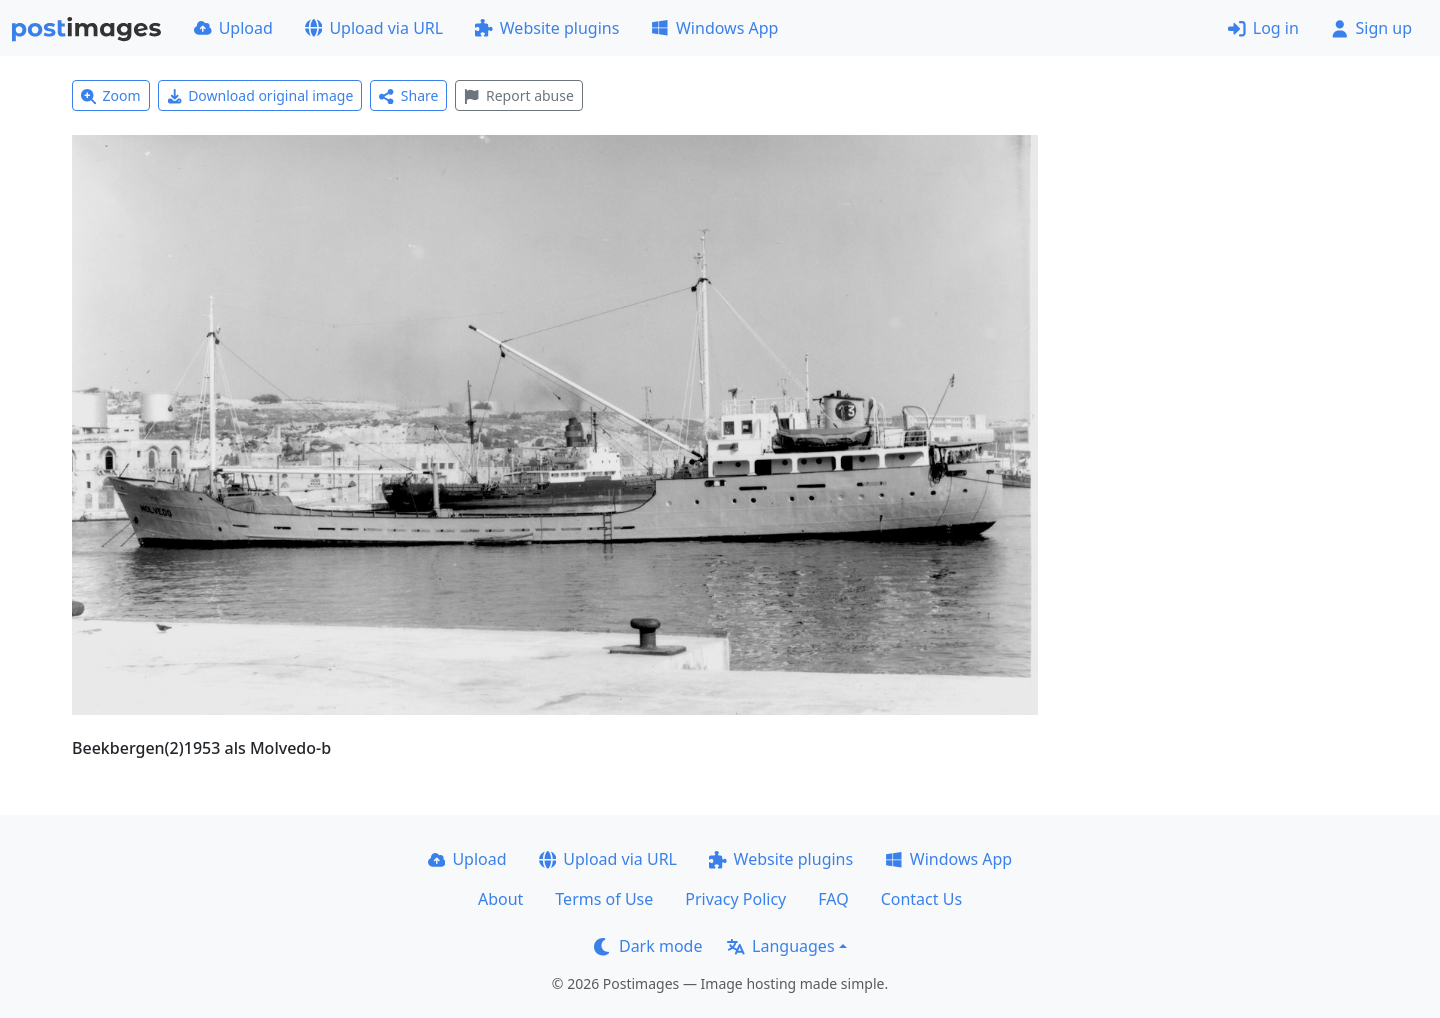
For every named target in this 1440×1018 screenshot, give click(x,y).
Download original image (260, 95)
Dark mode (648, 946)
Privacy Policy (735, 899)
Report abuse (518, 95)
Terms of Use (604, 899)
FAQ (833, 899)
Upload (233, 28)
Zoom (111, 95)
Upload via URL (374, 28)
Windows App (714, 28)
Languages (780, 946)
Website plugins (547, 28)
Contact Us (921, 899)
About (500, 899)
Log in (1263, 28)
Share (408, 95)
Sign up (1371, 28)
